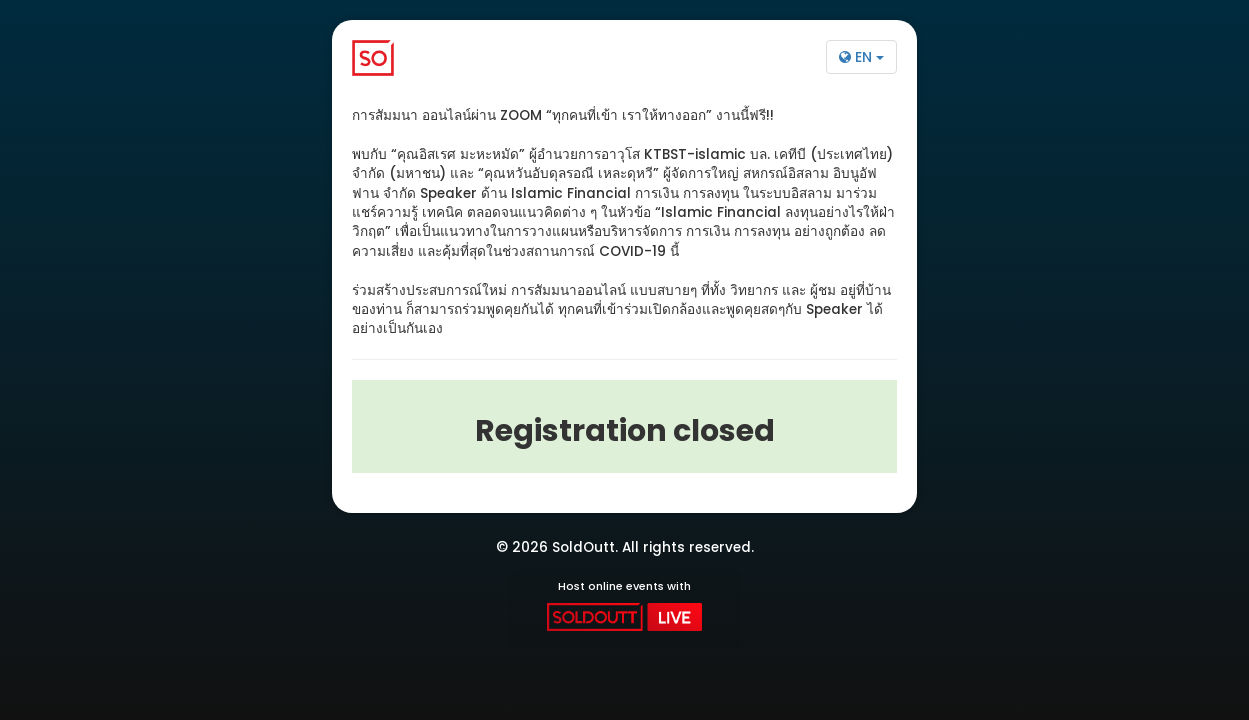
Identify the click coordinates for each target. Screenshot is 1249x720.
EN (861, 57)
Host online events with (624, 605)
